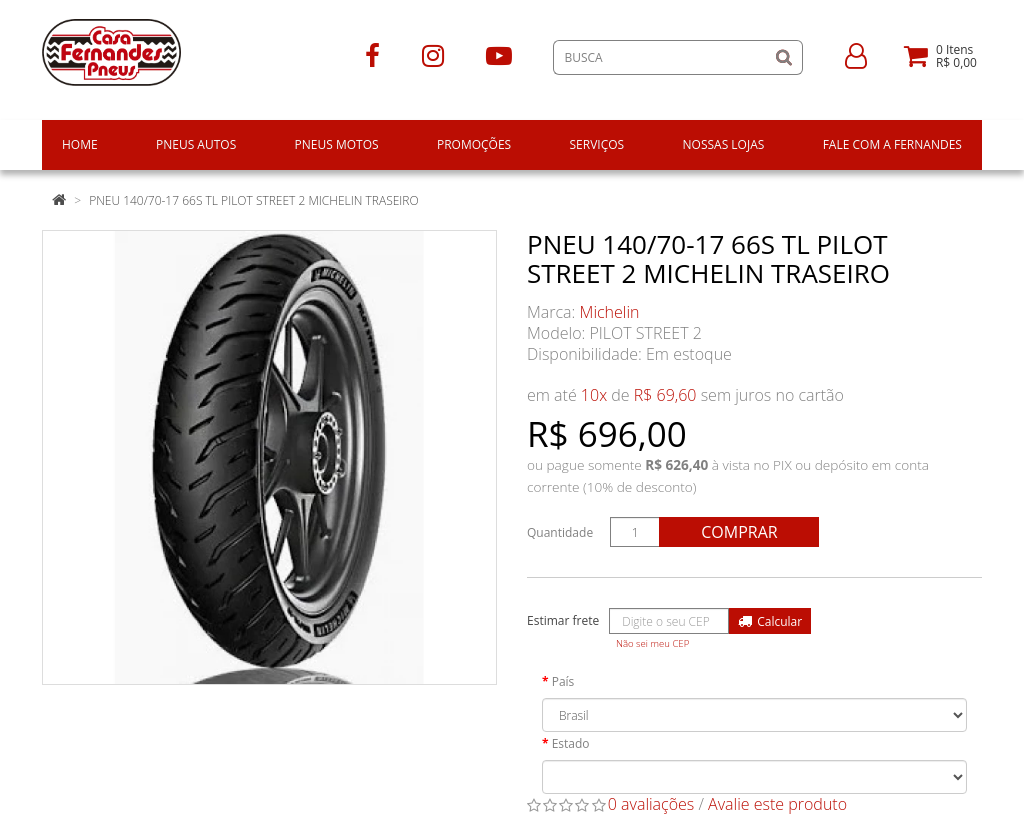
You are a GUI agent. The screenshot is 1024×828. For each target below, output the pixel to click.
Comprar (739, 532)
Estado (571, 743)
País (563, 681)
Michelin (610, 312)
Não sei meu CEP (652, 643)
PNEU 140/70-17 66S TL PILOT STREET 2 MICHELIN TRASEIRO (254, 200)
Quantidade (560, 532)
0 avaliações (651, 804)
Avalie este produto (777, 804)
